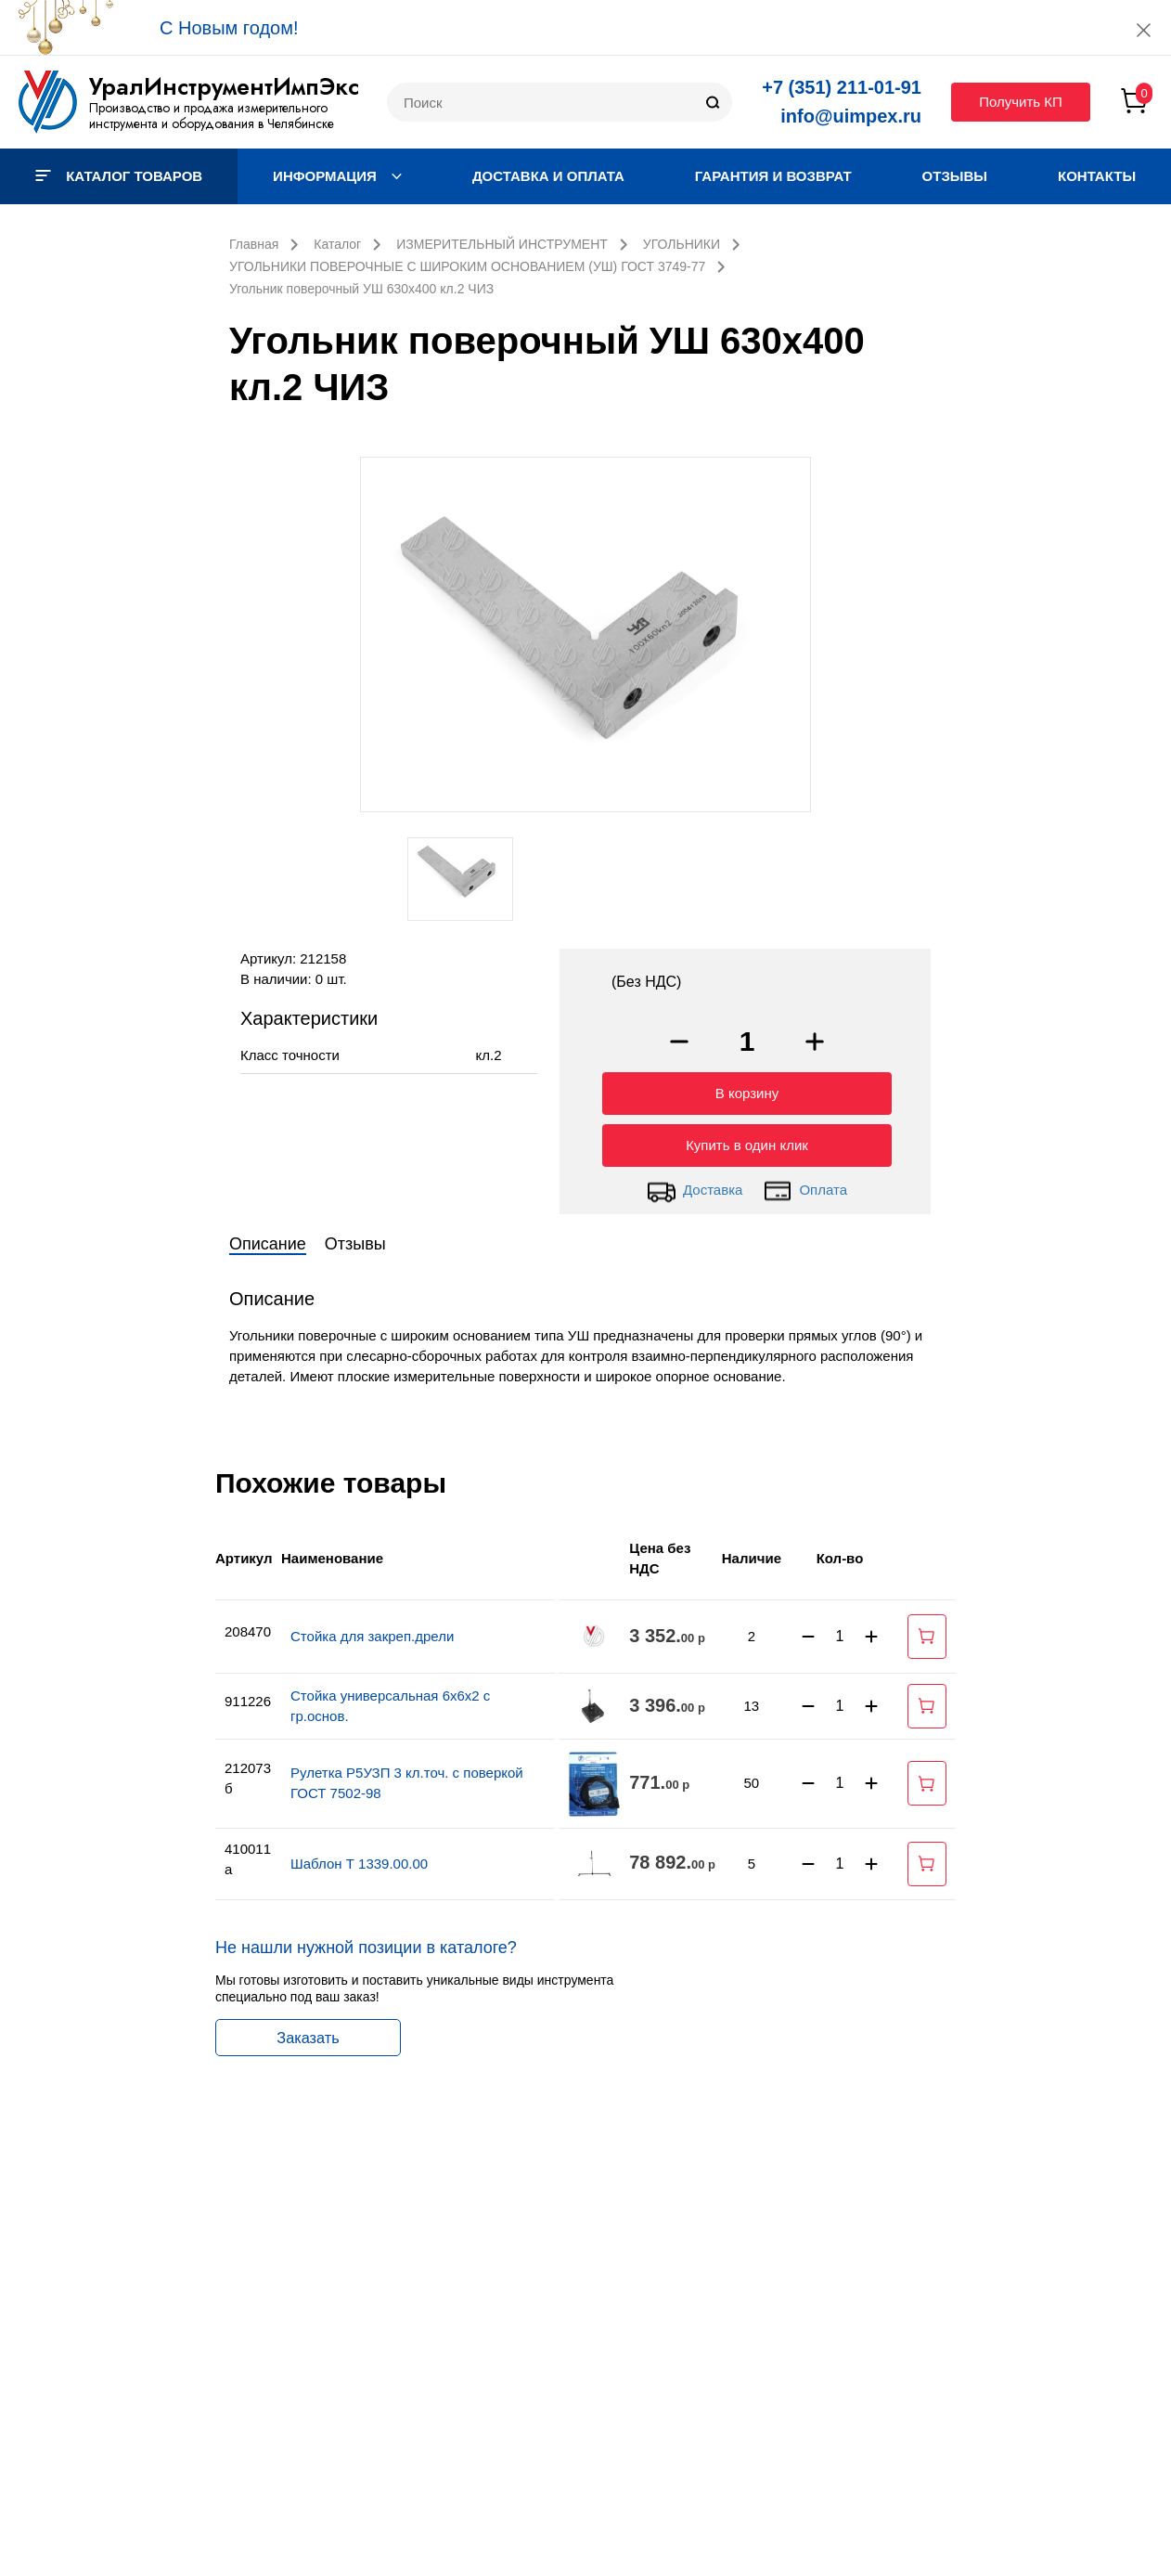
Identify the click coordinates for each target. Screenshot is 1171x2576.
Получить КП (1020, 102)
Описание (267, 1239)
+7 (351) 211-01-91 (841, 87)
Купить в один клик (747, 1140)
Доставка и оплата (548, 176)
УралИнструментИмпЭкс (224, 86)
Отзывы (954, 176)
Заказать (308, 2033)
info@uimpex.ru (850, 116)
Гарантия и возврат (773, 176)
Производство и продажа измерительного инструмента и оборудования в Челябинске (211, 115)
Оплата (805, 1186)
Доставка (694, 1186)
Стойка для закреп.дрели (372, 1631)
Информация (337, 176)
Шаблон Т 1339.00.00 (359, 1859)
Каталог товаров (118, 176)
